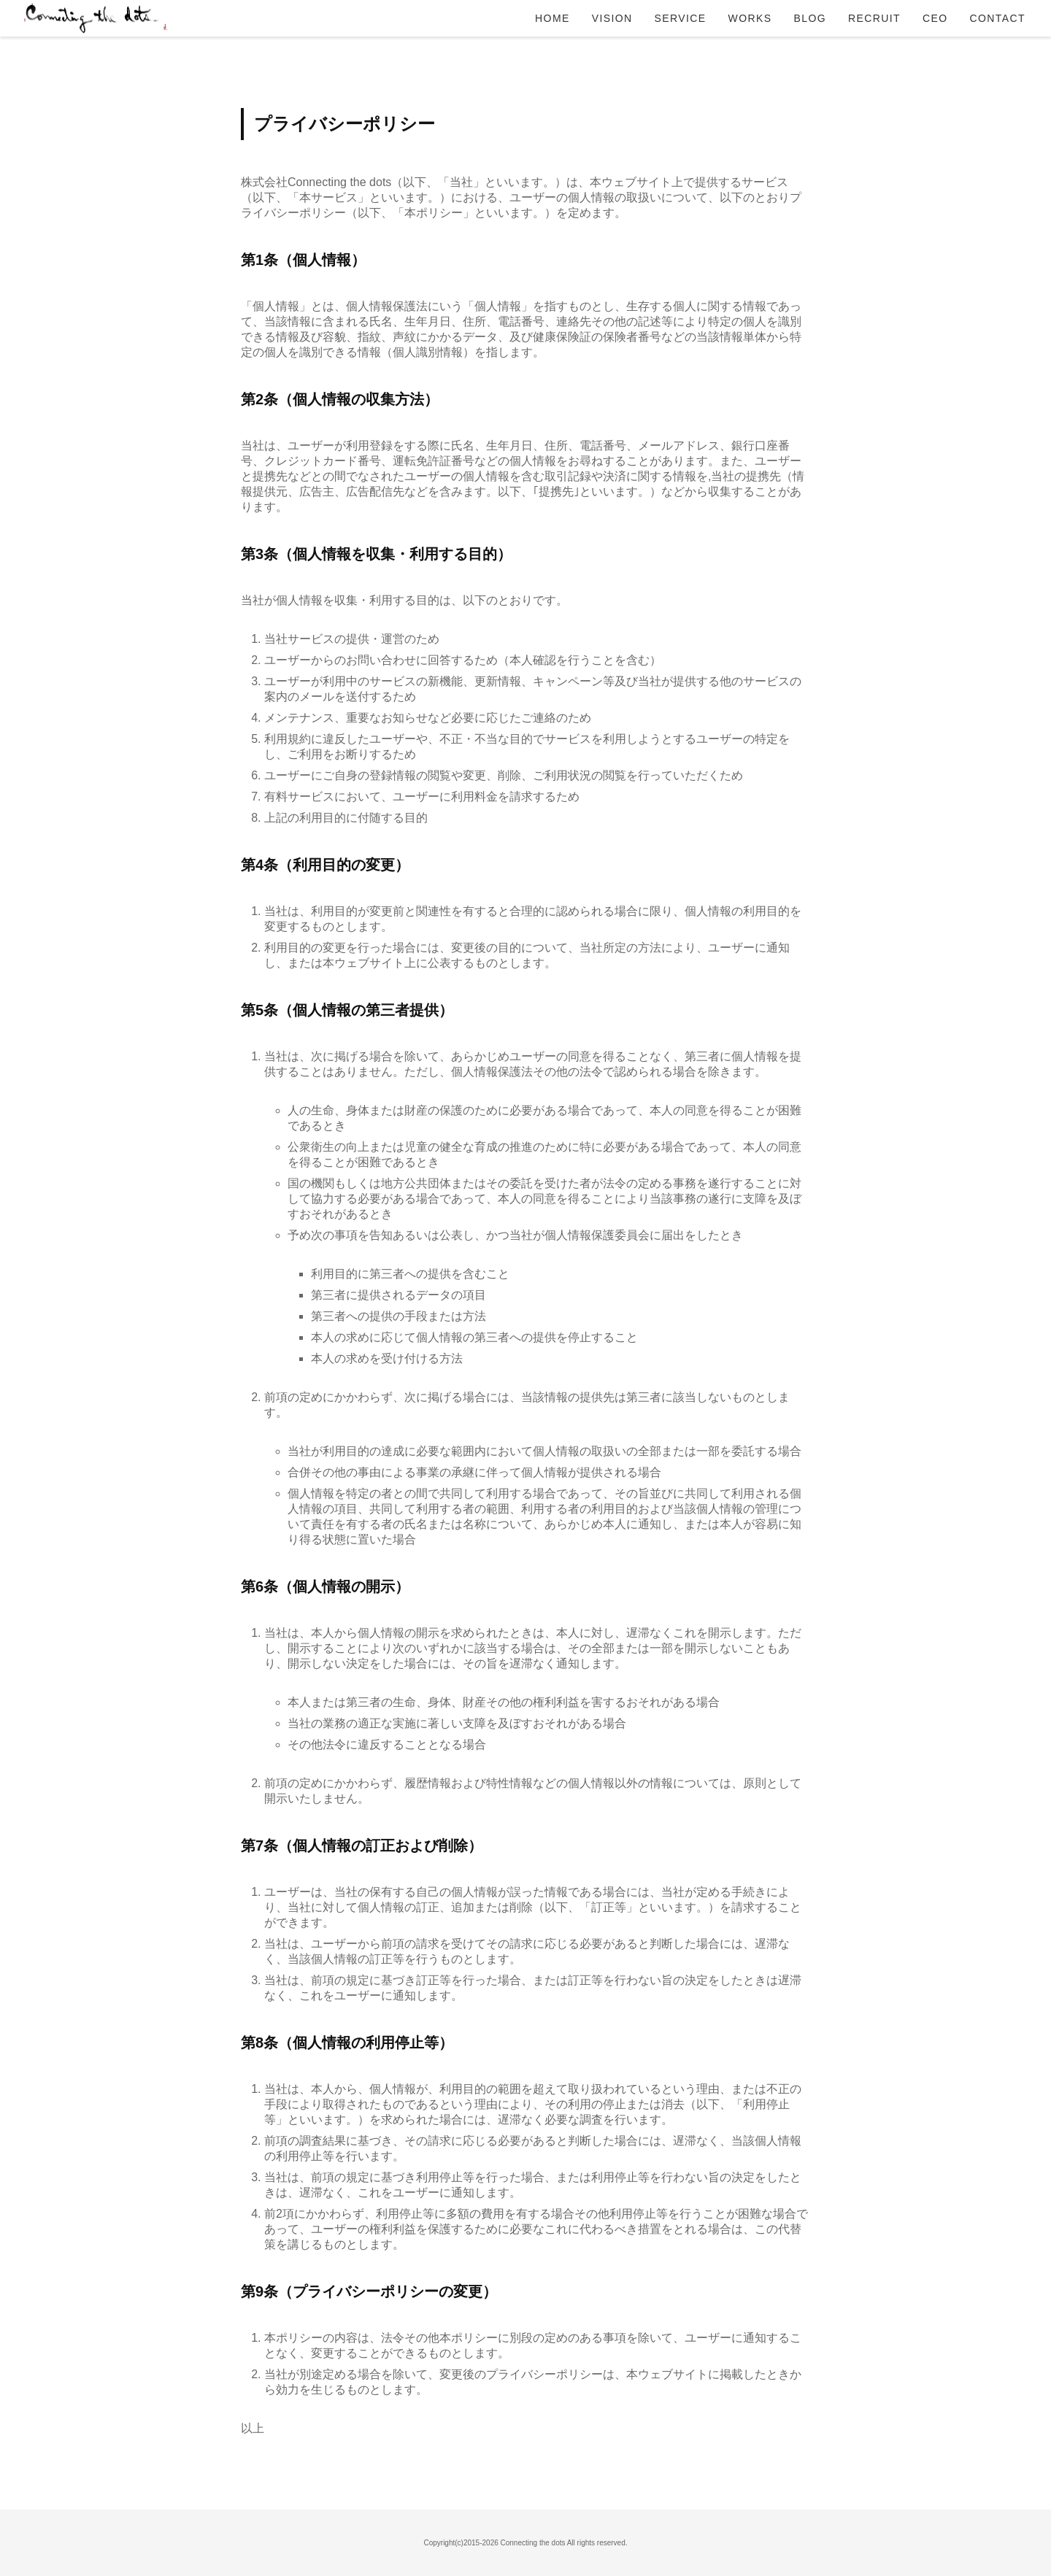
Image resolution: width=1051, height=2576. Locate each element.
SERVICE (681, 18)
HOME (552, 18)
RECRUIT (874, 18)
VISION (612, 18)
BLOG (809, 18)
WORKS (750, 18)
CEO (935, 18)
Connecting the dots (95, 18)
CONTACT (997, 18)
